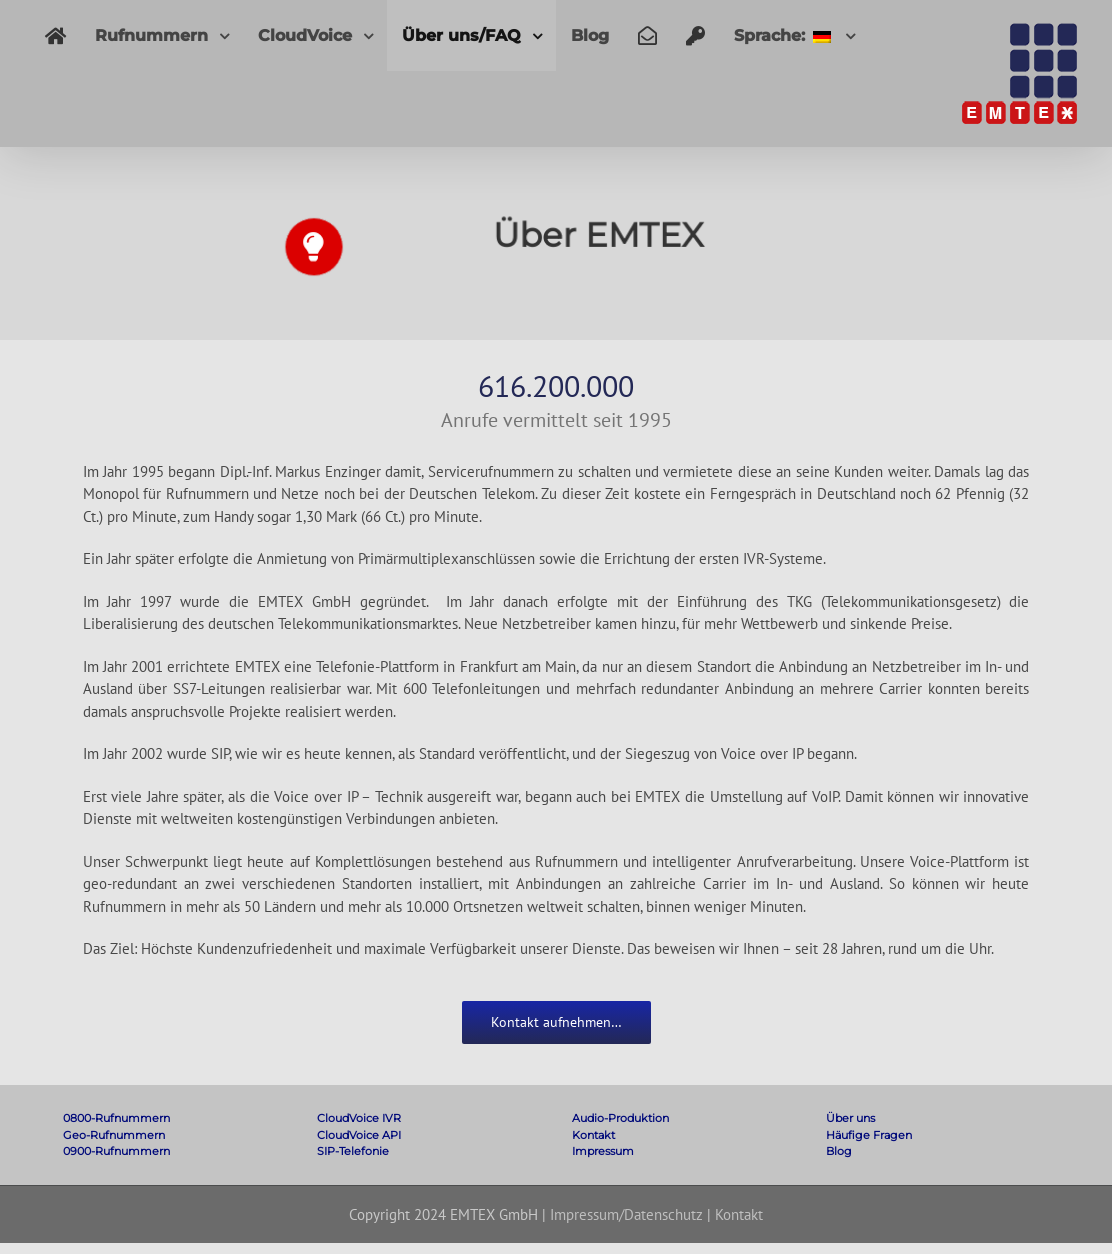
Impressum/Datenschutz (626, 1214)
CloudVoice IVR (359, 1118)
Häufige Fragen (869, 1135)
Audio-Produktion (620, 1118)
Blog (839, 1151)
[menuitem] (55, 35)
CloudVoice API (359, 1135)
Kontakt (593, 1135)
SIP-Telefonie (353, 1151)
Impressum (603, 1151)
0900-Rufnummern (116, 1151)
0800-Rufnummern (116, 1118)
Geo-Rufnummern (114, 1135)
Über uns (850, 1118)
